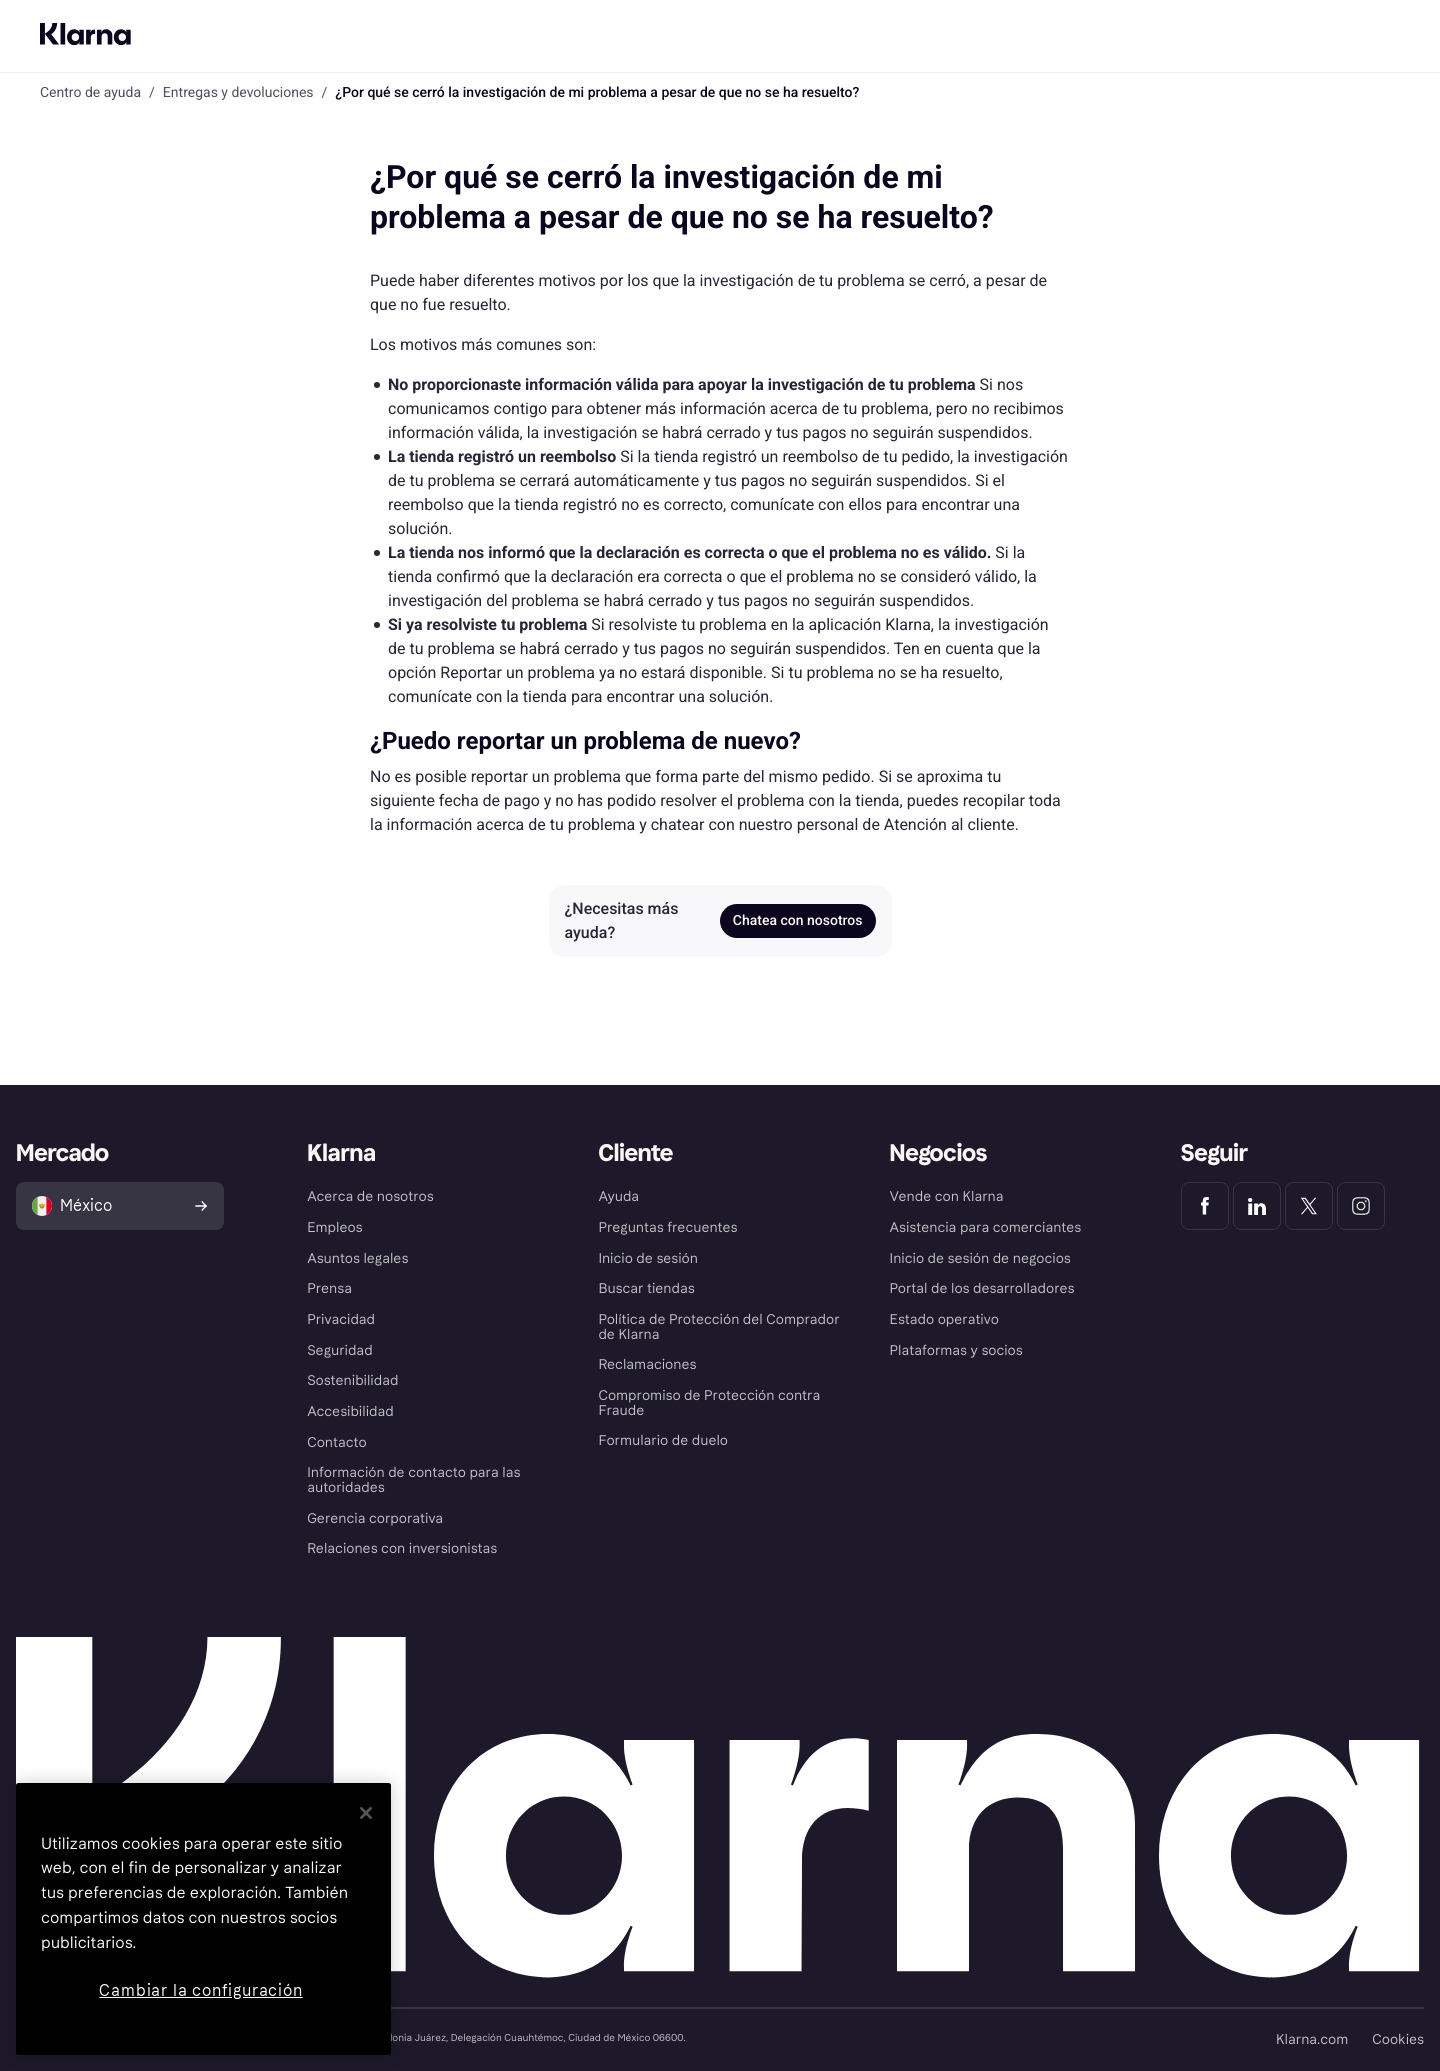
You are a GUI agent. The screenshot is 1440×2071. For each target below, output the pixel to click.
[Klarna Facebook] (1205, 1206)
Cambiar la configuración (200, 1990)
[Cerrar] (366, 1813)
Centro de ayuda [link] (90, 93)
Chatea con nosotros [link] (798, 921)
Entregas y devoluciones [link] (238, 93)
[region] (203, 1919)
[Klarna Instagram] (1361, 1206)
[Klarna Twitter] (1309, 1206)
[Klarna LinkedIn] (1257, 1206)
